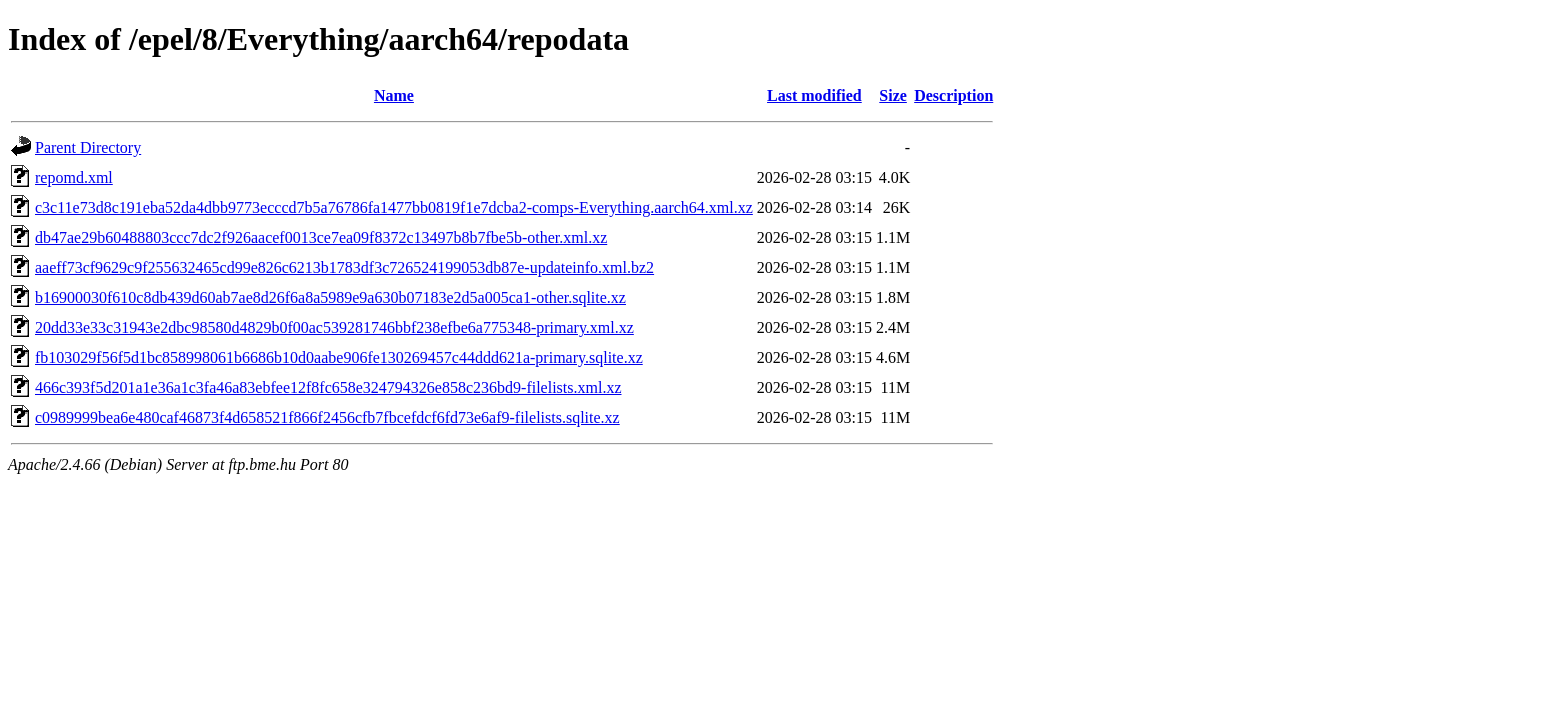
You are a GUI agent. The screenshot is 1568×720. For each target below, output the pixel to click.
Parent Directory (88, 147)
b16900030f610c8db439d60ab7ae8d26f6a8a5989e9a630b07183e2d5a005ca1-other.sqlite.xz (330, 297)
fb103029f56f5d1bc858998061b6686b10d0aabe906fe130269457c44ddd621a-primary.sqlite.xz (339, 357)
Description (953, 95)
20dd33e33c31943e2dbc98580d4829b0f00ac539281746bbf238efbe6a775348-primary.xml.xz (334, 327)
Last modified (814, 95)
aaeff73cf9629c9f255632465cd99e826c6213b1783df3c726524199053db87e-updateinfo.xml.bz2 (344, 267)
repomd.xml (74, 177)
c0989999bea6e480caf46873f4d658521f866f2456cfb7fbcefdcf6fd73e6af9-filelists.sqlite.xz (327, 417)
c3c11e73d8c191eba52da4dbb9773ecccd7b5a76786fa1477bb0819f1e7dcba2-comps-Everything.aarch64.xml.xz (394, 207)
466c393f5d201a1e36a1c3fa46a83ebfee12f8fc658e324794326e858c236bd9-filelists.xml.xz (328, 387)
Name (394, 95)
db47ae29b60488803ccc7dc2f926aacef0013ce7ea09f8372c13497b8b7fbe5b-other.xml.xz (321, 237)
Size (893, 95)
